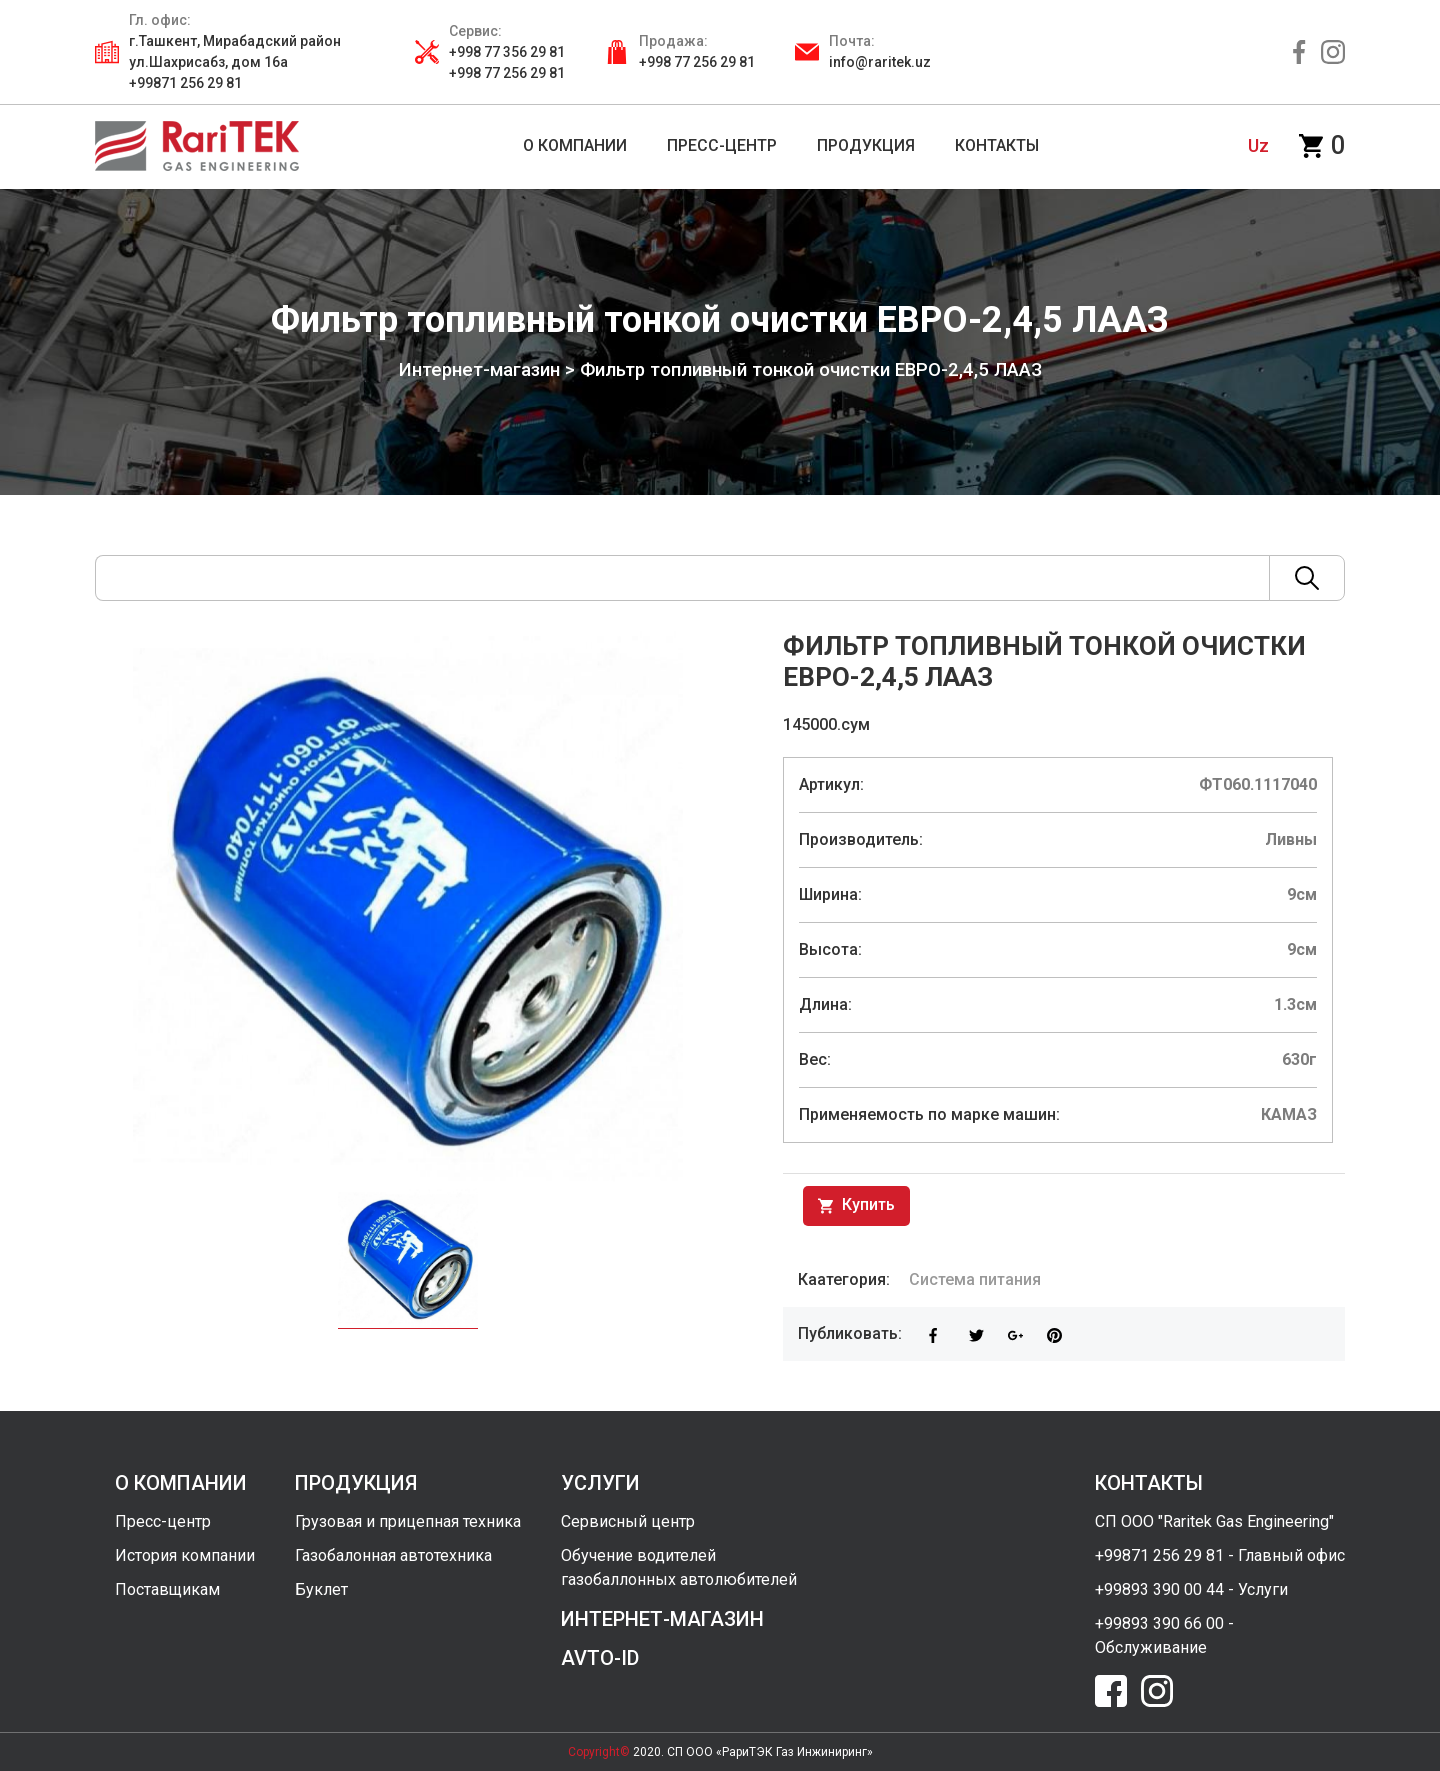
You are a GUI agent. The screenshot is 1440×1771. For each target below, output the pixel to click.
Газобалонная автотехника (393, 1555)
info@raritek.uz (880, 62)
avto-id (600, 1658)
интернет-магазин (662, 1619)
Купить (856, 1206)
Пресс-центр (163, 1521)
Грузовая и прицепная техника (408, 1521)
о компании (181, 1483)
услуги (600, 1483)
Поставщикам (167, 1589)
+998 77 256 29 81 (697, 62)
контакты (1149, 1483)
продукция (356, 1483)
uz (1258, 145)
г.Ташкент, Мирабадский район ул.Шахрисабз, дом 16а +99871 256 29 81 (235, 62)
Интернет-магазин (479, 370)
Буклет (321, 1589)
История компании (185, 1555)
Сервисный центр (628, 1521)
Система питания (975, 1279)
